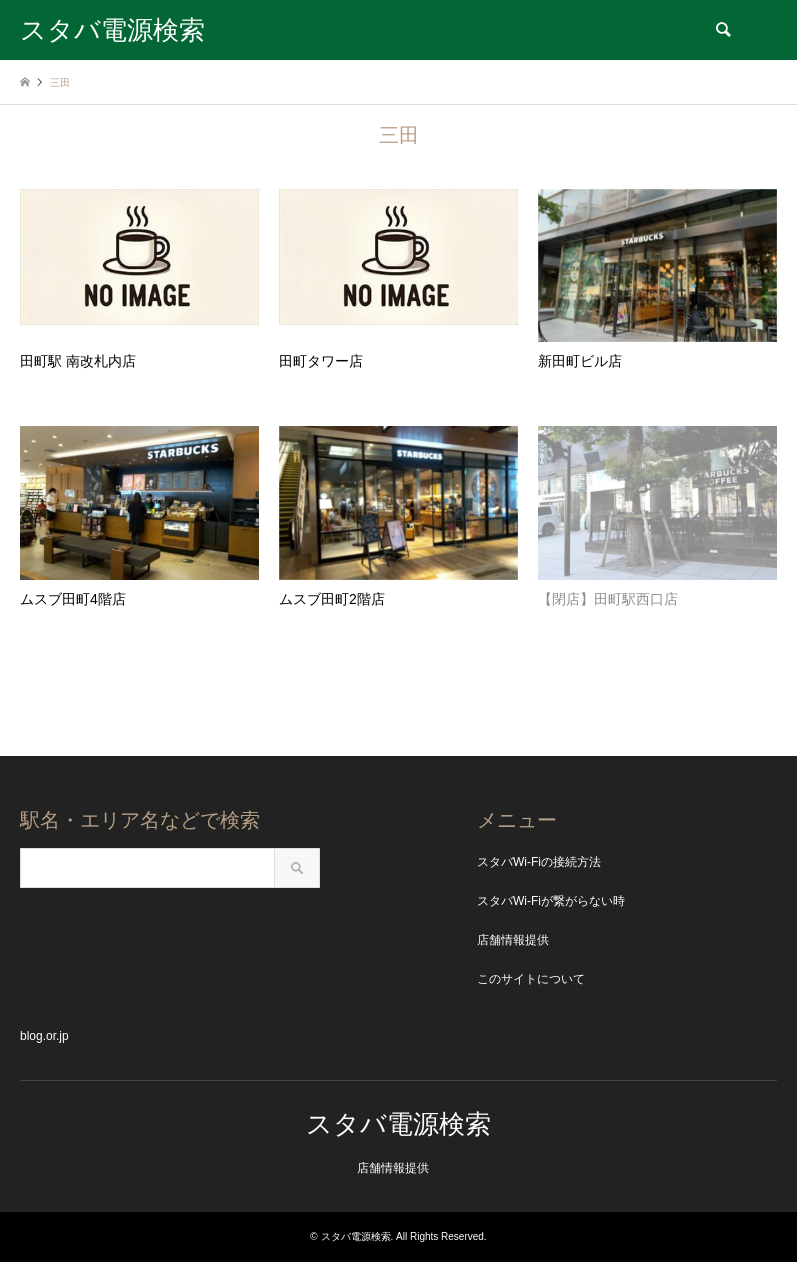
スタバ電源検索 (398, 1124)
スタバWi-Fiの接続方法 (539, 862)
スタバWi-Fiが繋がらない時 (551, 901)
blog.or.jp (44, 1036)
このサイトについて (531, 979)
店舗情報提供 (513, 940)
